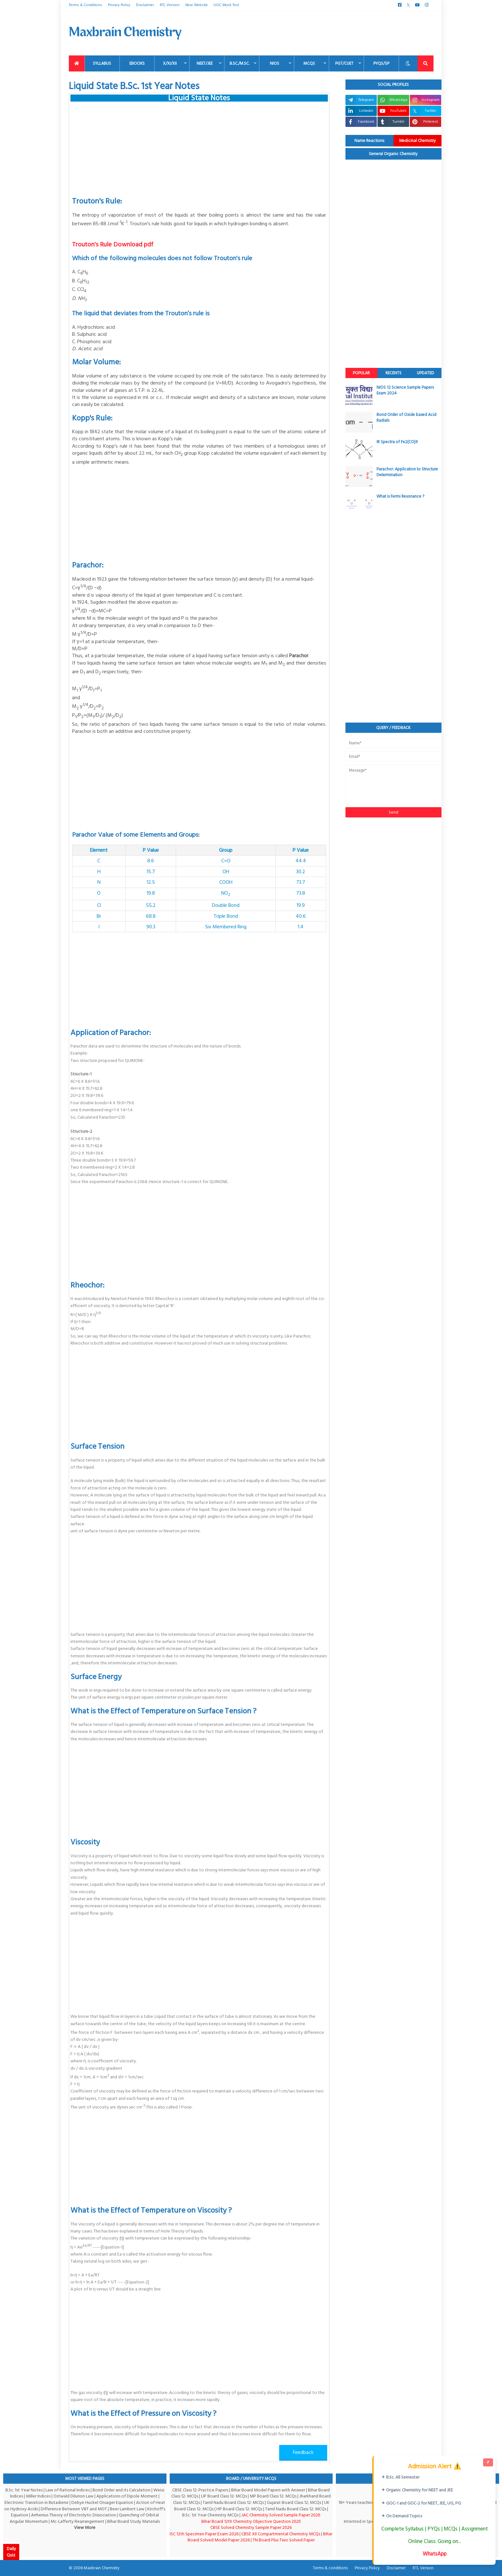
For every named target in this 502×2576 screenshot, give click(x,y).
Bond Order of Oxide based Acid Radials (406, 417)
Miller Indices (38, 2496)
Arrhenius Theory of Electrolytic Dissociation (73, 2515)
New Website (196, 5)
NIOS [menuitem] (274, 63)
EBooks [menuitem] (137, 63)
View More (84, 2527)
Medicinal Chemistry (417, 140)
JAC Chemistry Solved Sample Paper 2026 (280, 2515)
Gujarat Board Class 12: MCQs (294, 2502)
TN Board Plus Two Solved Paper (284, 2540)
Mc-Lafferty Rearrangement (77, 2521)
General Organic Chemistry (393, 153)
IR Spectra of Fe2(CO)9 (396, 442)
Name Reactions (369, 140)
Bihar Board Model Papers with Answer (268, 2490)
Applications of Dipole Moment (127, 2496)
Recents (393, 373)
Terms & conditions (330, 2568)
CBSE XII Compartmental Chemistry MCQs (280, 2534)
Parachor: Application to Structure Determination (407, 472)
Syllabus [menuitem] (102, 63)
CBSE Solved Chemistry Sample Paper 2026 (251, 2527)
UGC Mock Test (226, 5)
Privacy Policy (119, 5)
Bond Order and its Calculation (121, 2490)
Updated (425, 373)
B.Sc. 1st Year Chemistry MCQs (210, 2515)
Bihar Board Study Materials (133, 2521)
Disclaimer (145, 5)
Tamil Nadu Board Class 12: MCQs (233, 2502)
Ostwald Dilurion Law (73, 2496)
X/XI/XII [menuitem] (170, 63)
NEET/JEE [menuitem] (205, 63)
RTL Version (170, 5)
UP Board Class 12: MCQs (224, 2496)
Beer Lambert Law (127, 2509)
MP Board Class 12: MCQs (273, 2496)
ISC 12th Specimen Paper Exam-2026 (204, 2534)
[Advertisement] (316, 33)
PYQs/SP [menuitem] (381, 63)
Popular (361, 373)
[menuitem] (77, 63)
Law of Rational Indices (67, 2490)
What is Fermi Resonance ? (400, 496)
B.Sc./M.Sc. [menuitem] (239, 63)
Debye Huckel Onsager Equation (102, 2502)
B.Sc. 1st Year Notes (24, 2490)
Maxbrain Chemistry (101, 2568)
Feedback (303, 2452)
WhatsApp (435, 2553)
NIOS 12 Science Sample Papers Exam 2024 (405, 390)
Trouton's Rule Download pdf (112, 244)
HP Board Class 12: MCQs (239, 2509)
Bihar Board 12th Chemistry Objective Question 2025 (251, 2521)
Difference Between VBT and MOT (74, 2509)
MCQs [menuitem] (309, 63)
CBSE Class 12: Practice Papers (200, 2490)
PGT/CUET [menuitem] (344, 63)
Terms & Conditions (85, 5)
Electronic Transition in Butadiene (36, 2502)
